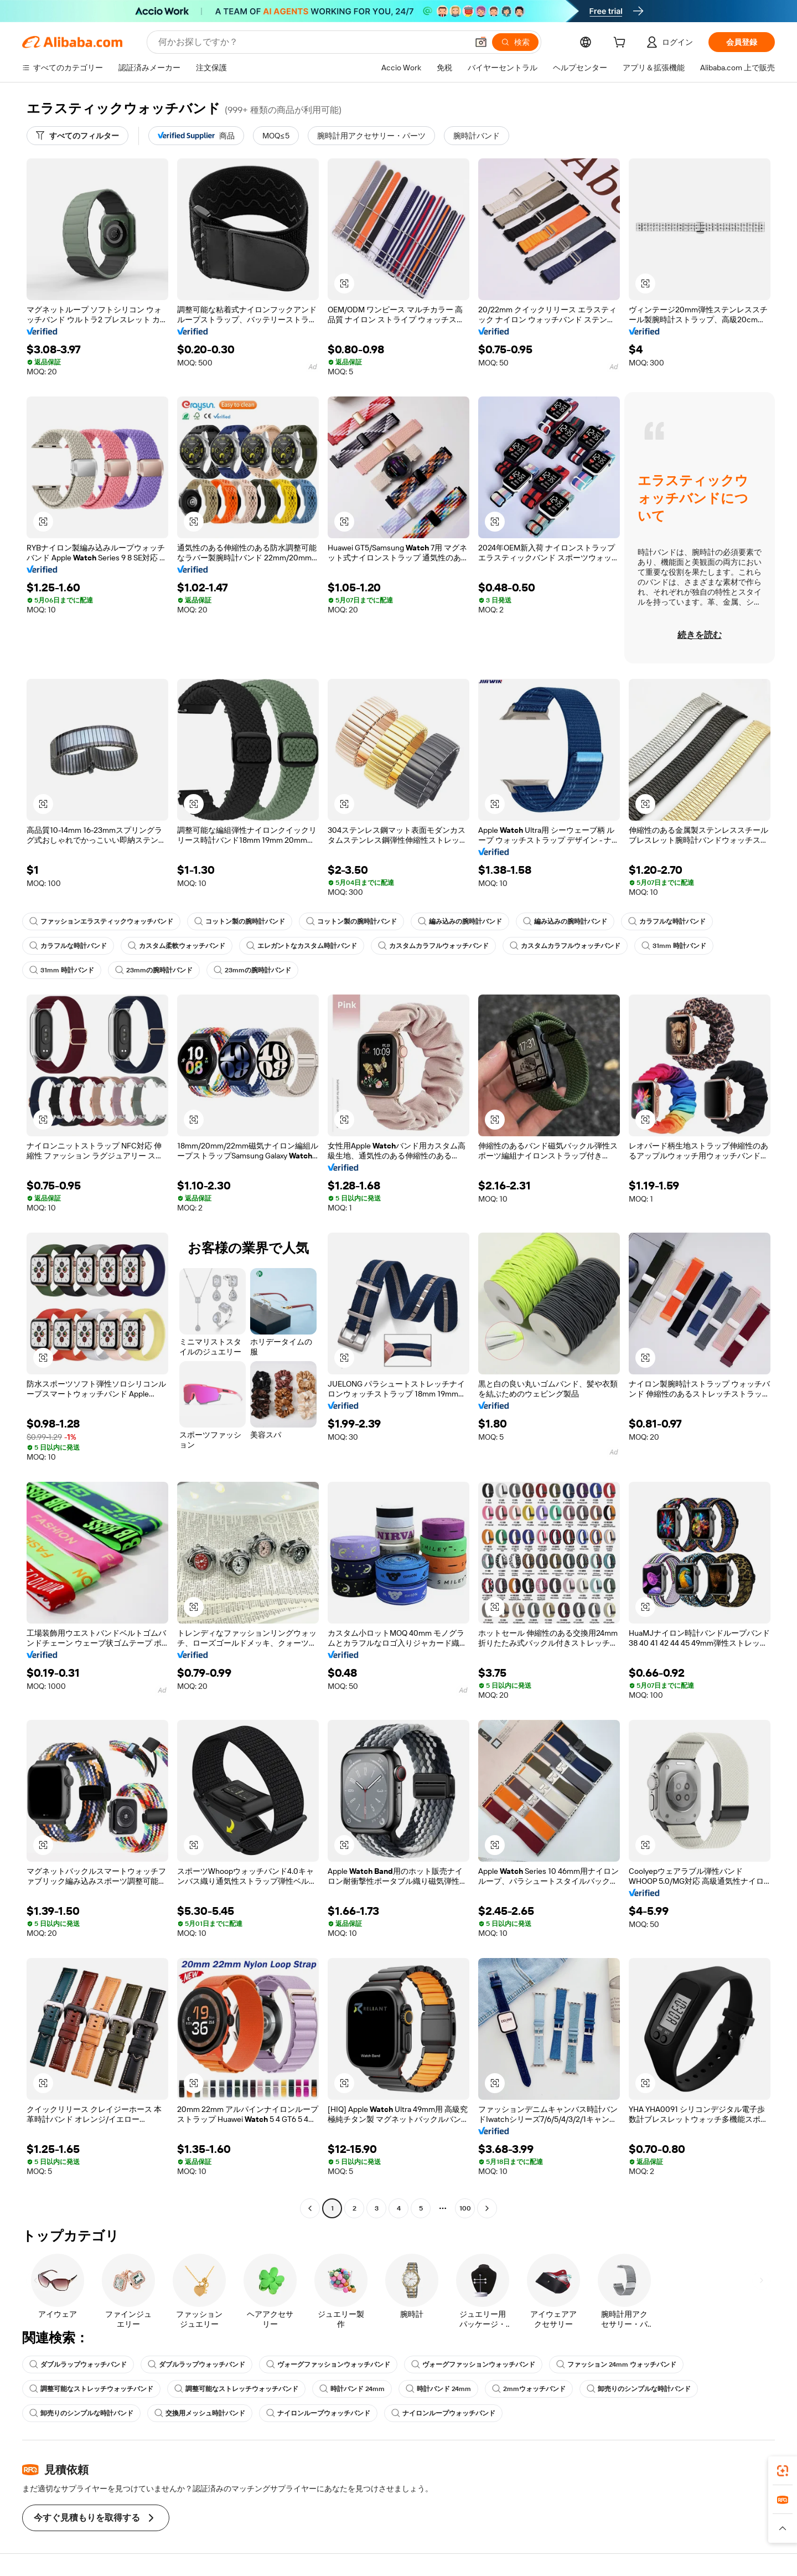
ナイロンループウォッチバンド (318, 2413)
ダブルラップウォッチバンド (78, 2364)
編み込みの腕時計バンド (460, 921)
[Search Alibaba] (311, 42)
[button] (481, 42)
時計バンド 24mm (352, 2388)
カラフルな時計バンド (667, 921)
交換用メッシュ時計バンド (199, 2413)
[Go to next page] (487, 2208)
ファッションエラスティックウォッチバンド (101, 921)
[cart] (621, 43)
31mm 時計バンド (673, 945)
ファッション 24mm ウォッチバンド (616, 2364)
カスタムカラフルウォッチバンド (433, 945)
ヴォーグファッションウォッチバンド (328, 2364)
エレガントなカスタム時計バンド (301, 945)
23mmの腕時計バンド (154, 970)
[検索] (515, 42)
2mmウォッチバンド (529, 2388)
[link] (782, 2470)
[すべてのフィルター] (77, 135)
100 (465, 2208)
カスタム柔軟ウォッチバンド (176, 945)
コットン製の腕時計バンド (239, 921)
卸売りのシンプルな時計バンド (639, 2388)
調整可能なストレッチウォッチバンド (91, 2388)
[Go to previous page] (310, 2208)
